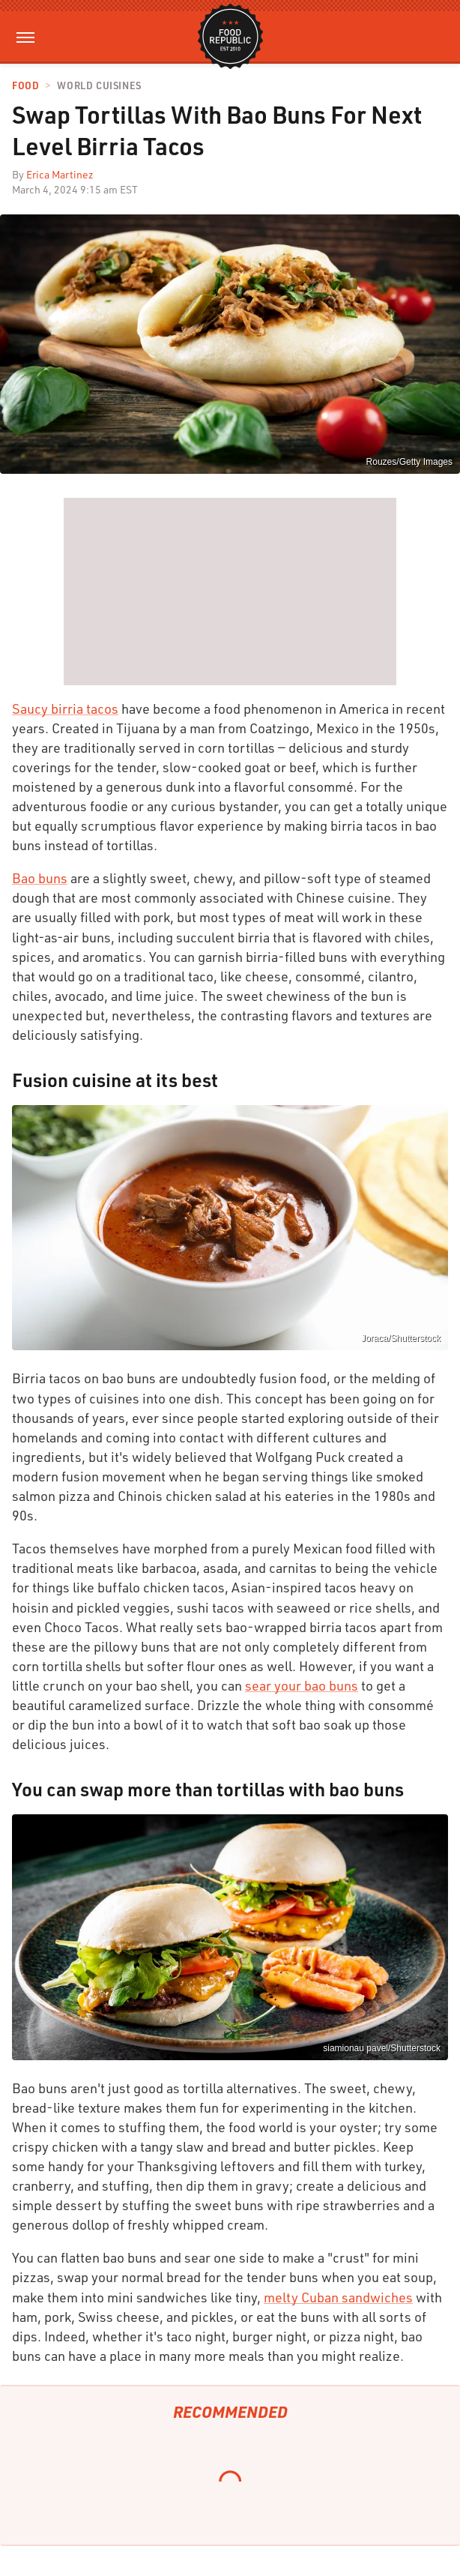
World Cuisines (99, 86)
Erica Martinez (60, 174)
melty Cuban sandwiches (338, 2297)
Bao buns (39, 878)
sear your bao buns (301, 1685)
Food (25, 86)
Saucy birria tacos (65, 708)
